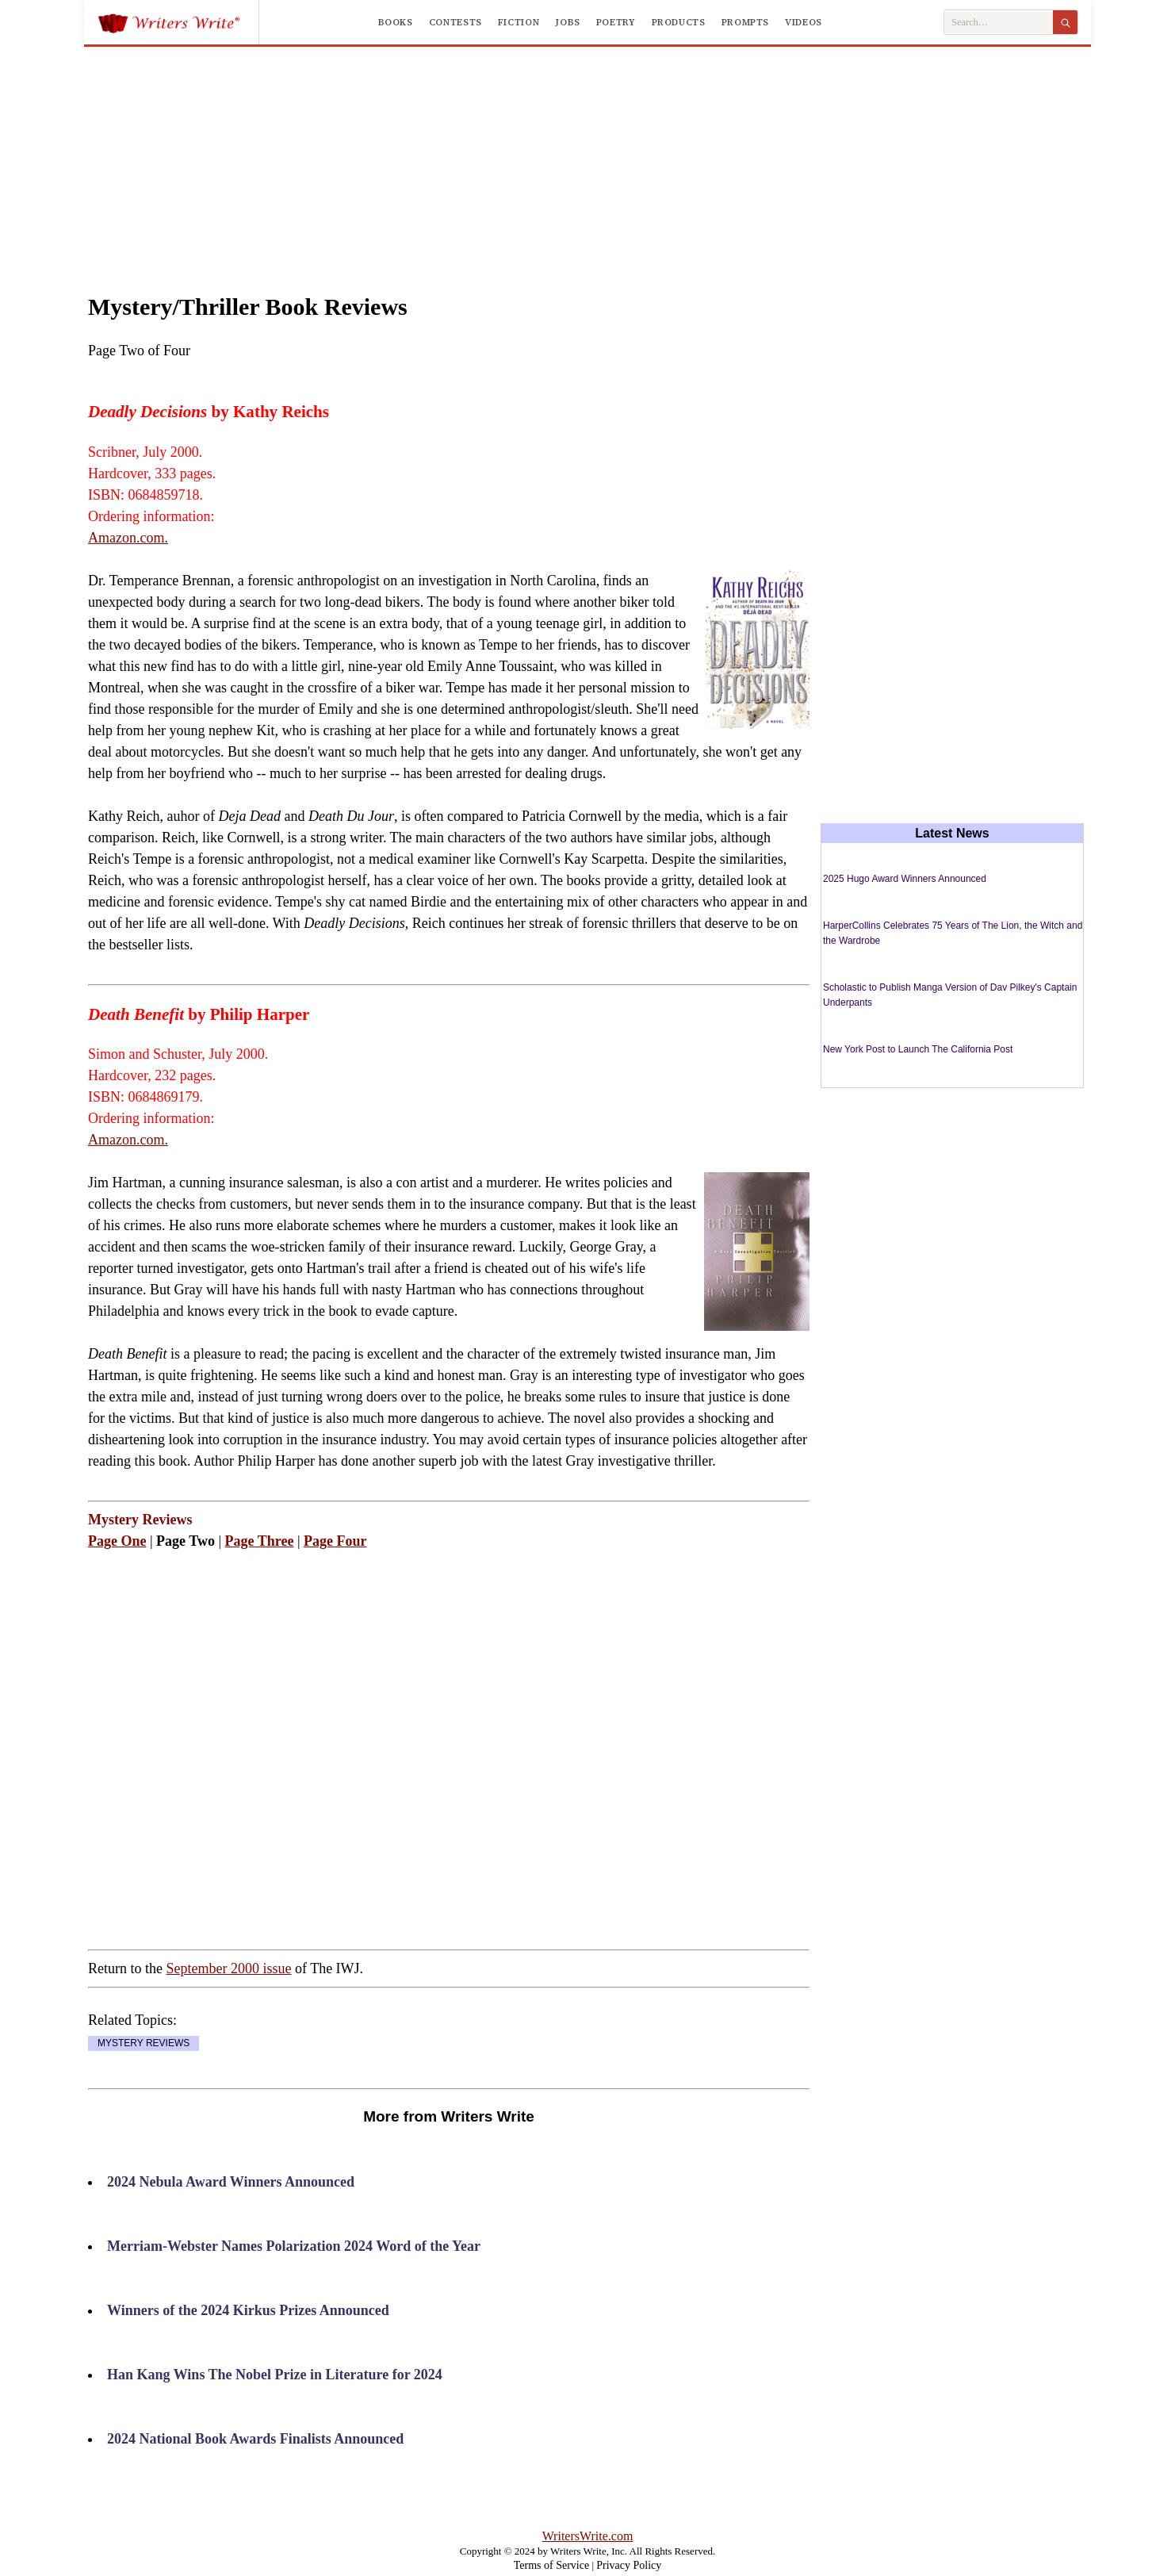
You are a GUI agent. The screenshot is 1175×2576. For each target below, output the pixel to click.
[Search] (1065, 22)
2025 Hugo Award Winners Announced (904, 878)
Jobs (567, 22)
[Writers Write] (178, 22)
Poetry (616, 22)
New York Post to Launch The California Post (917, 1049)
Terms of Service (551, 2565)
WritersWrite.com (587, 2536)
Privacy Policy (628, 2565)
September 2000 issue (228, 1968)
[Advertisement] (587, 154)
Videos (803, 22)
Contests (455, 22)
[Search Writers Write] (998, 22)
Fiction (518, 22)
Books (395, 22)
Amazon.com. (128, 538)
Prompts (745, 22)
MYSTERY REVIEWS (143, 2043)
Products (679, 22)
